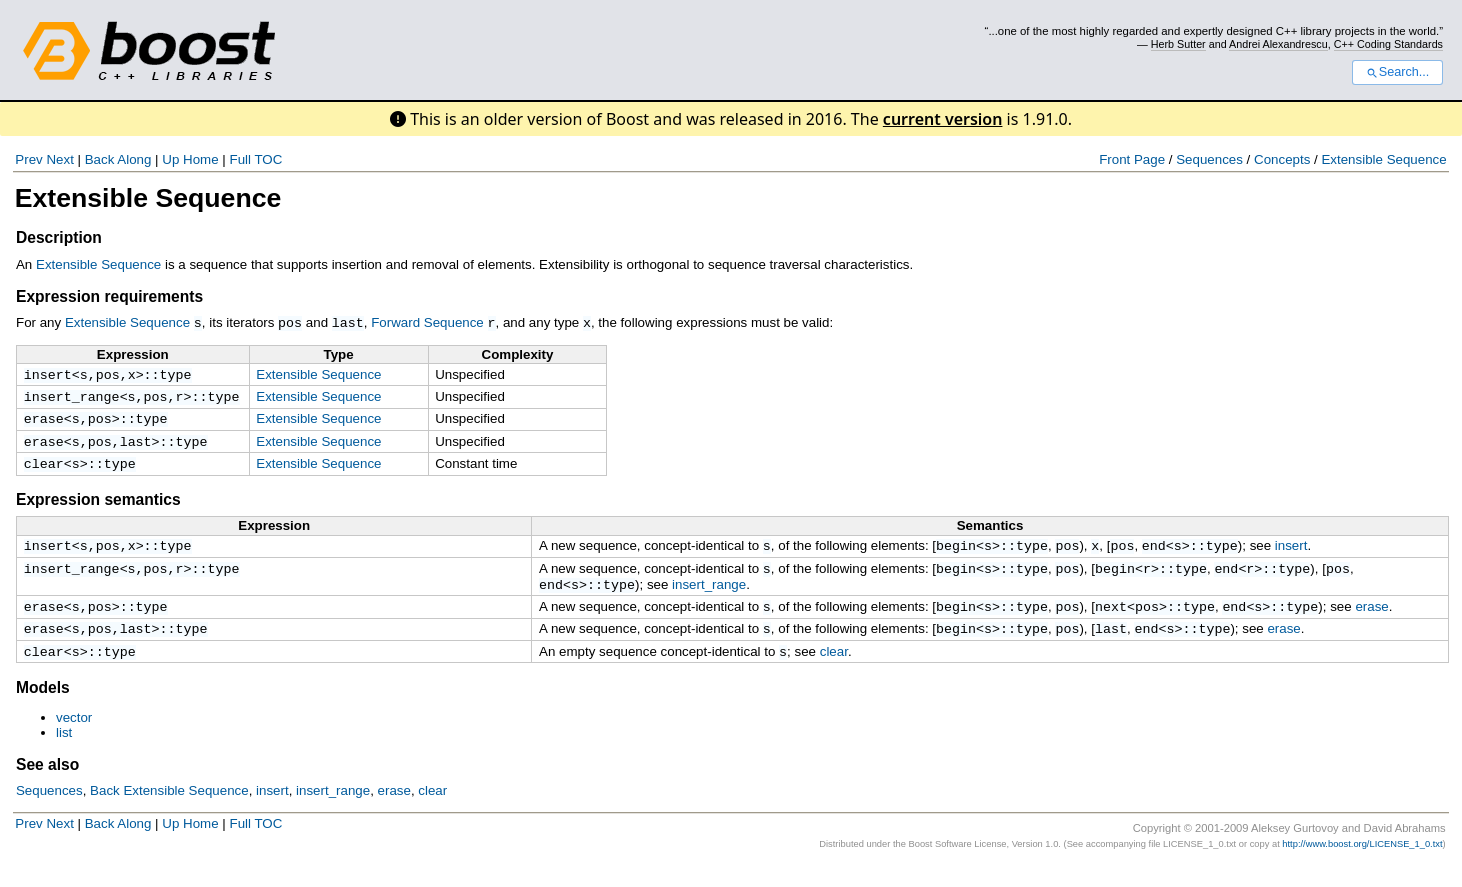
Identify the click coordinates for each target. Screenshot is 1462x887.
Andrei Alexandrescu (1278, 44)
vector (74, 738)
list (64, 753)
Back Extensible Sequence (169, 811)
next (1111, 623)
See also (47, 785)
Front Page (1132, 159)
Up (170, 159)
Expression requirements (109, 296)
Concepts (1282, 159)
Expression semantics (98, 508)
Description (59, 237)
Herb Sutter (1178, 44)
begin (956, 556)
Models (43, 708)
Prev (28, 159)
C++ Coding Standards (1388, 44)
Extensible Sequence (1383, 159)
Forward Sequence (427, 322)
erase (44, 423)
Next (59, 159)
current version (943, 119)
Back (100, 159)
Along (134, 159)
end (1154, 556)
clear (44, 472)
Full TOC (255, 159)
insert (48, 375)
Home (201, 159)
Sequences (1209, 159)
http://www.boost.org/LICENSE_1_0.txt (1362, 865)
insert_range (72, 399)
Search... (1397, 72)
